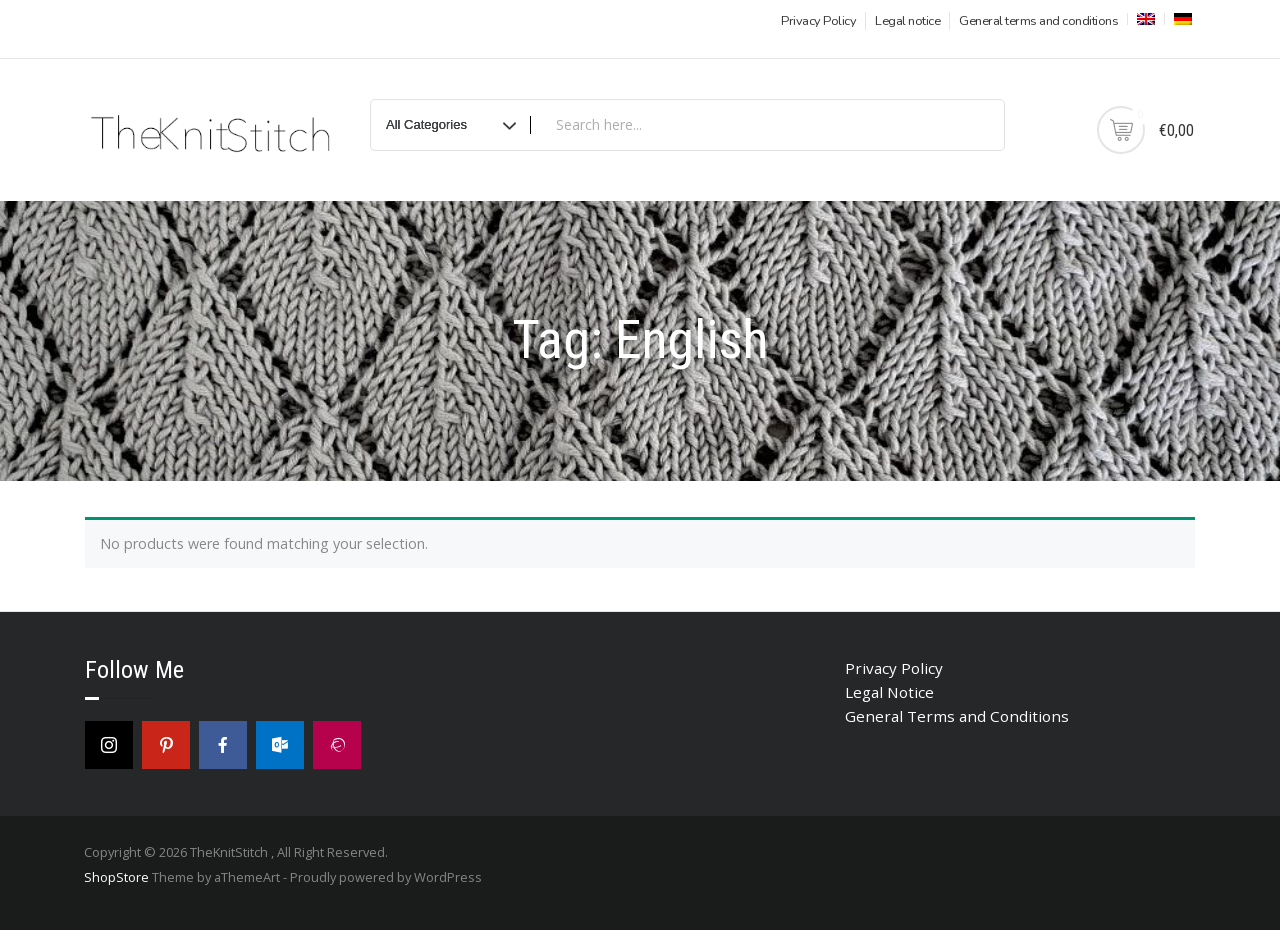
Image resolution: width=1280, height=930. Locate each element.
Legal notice (907, 21)
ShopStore (116, 877)
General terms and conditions (1038, 21)
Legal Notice (889, 692)
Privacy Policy (818, 21)
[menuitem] (1144, 19)
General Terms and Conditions (957, 716)
